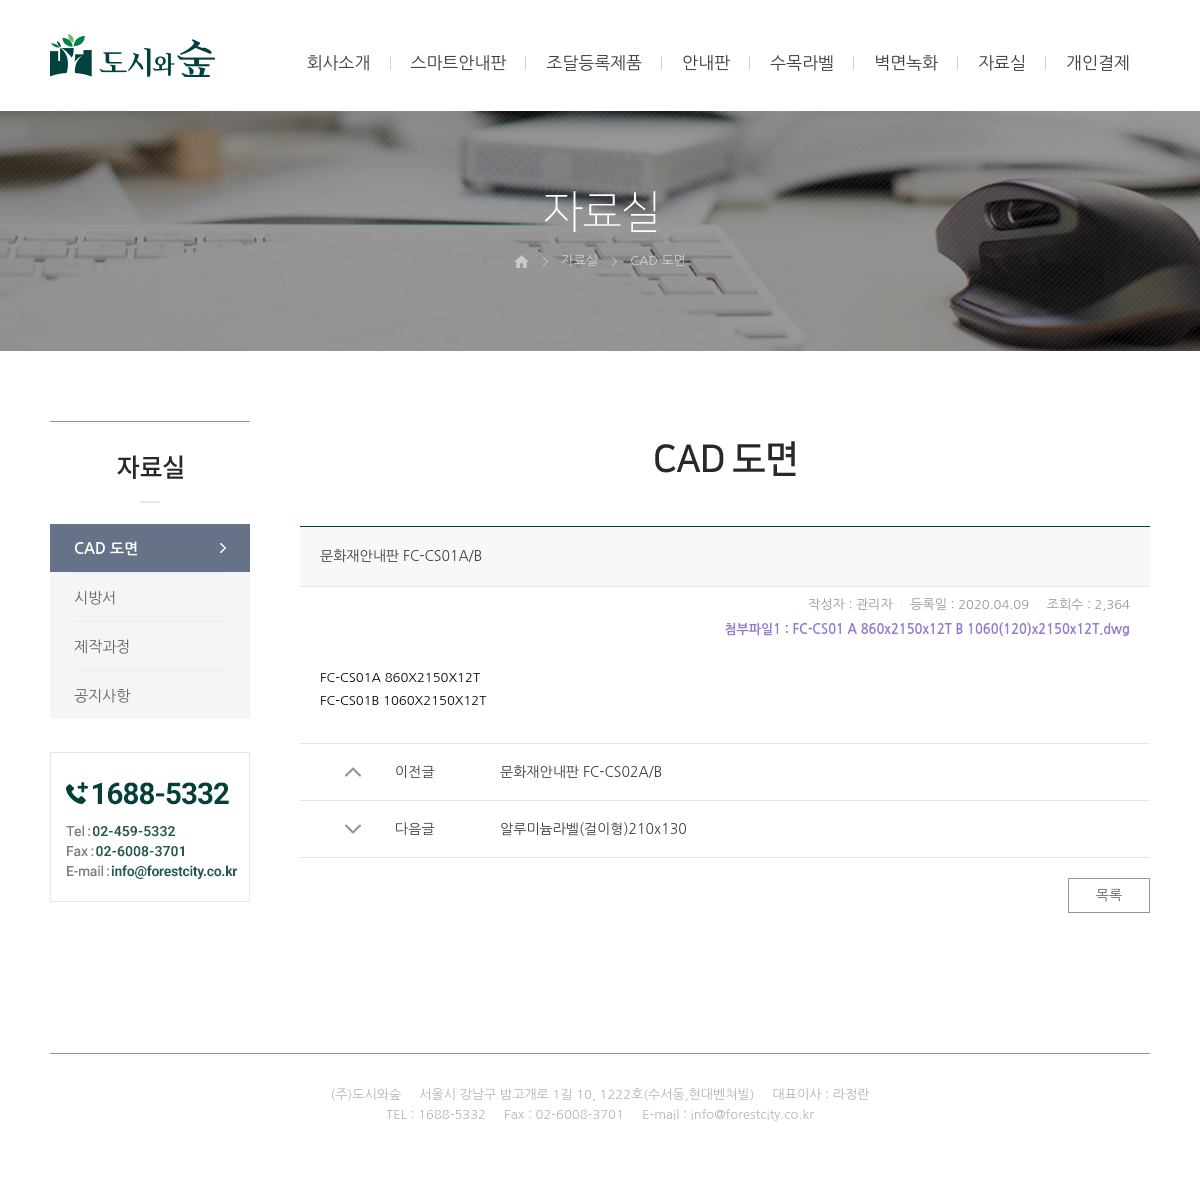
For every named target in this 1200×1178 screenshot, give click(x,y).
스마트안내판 (459, 62)
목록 (1109, 895)
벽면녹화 (906, 62)
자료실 (1002, 62)
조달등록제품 (594, 62)
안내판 (706, 62)
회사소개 (339, 62)
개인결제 (1098, 62)
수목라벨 (802, 62)
